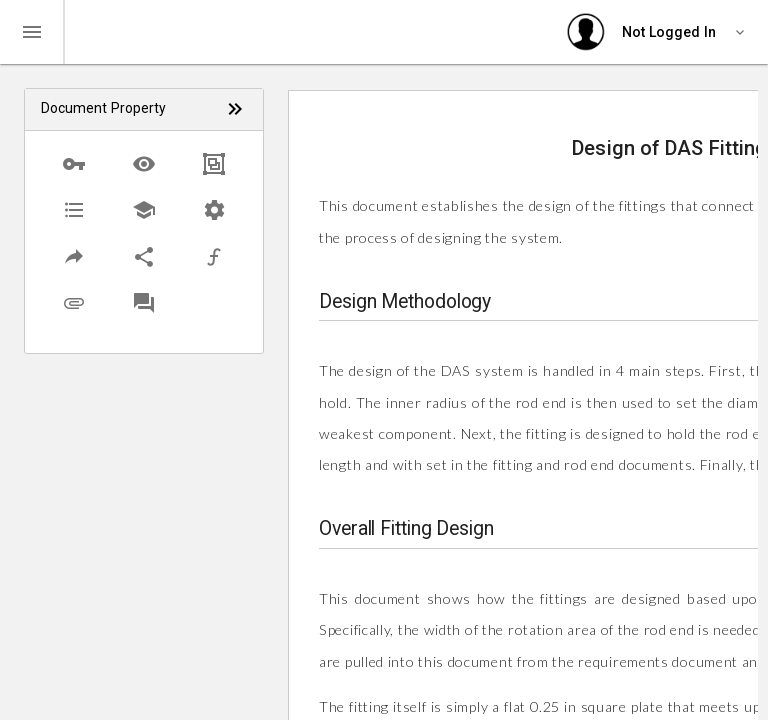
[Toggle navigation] (32, 32)
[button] (74, 164)
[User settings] (659, 32)
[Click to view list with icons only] (235, 109)
